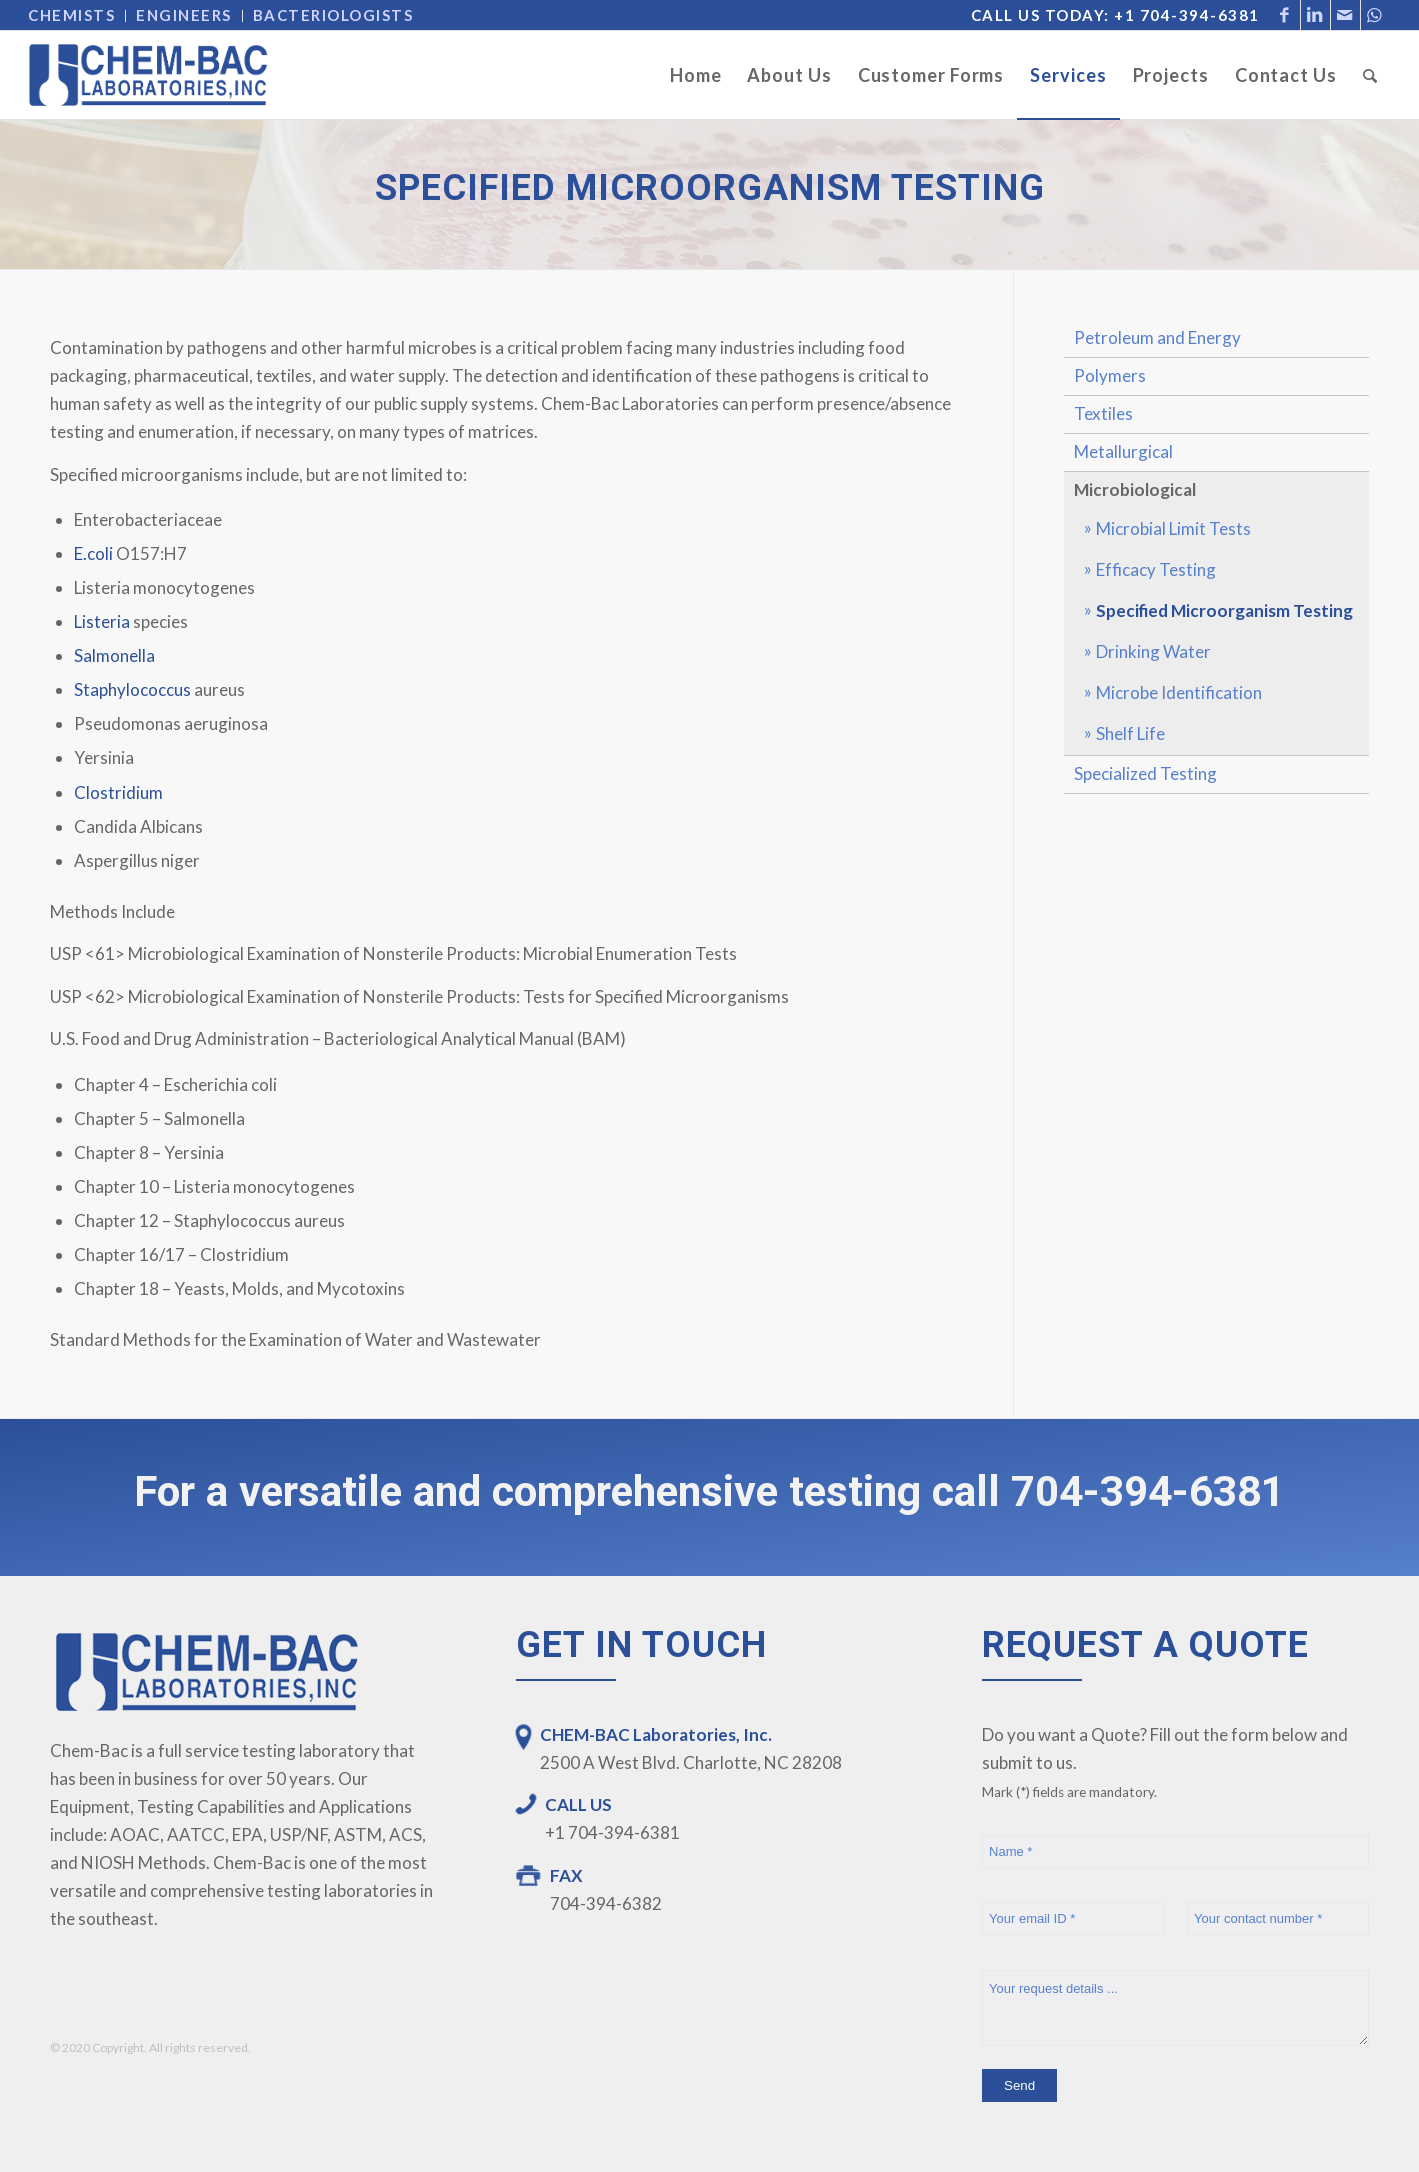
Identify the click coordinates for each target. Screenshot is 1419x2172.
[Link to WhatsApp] (1376, 15)
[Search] (1370, 75)
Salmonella (114, 655)
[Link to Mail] (1345, 15)
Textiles (1103, 413)
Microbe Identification (1179, 692)
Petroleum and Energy (1157, 337)
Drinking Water (1153, 651)
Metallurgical (1123, 451)
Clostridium (118, 792)
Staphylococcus (132, 689)
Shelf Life (1130, 733)
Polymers (1110, 375)
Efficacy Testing (1156, 569)
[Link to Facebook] (1285, 15)
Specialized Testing (1145, 773)
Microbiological (1135, 489)
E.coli (93, 553)
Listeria (102, 621)
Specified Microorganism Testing (1224, 610)
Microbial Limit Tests (1173, 528)
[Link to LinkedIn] (1315, 15)
